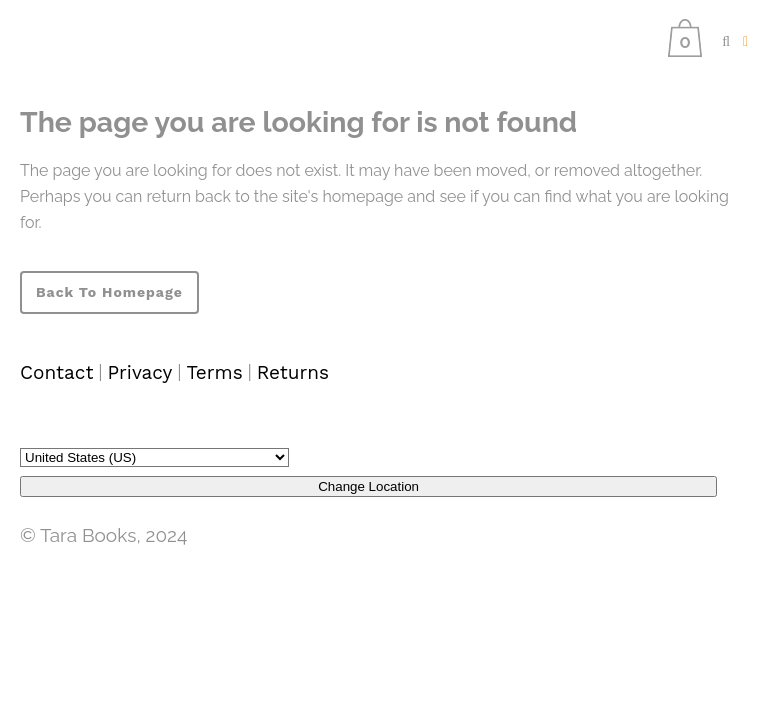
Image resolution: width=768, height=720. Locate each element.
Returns (293, 372)
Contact (56, 372)
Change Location (368, 486)
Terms (214, 372)
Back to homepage (109, 292)
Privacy (139, 372)
